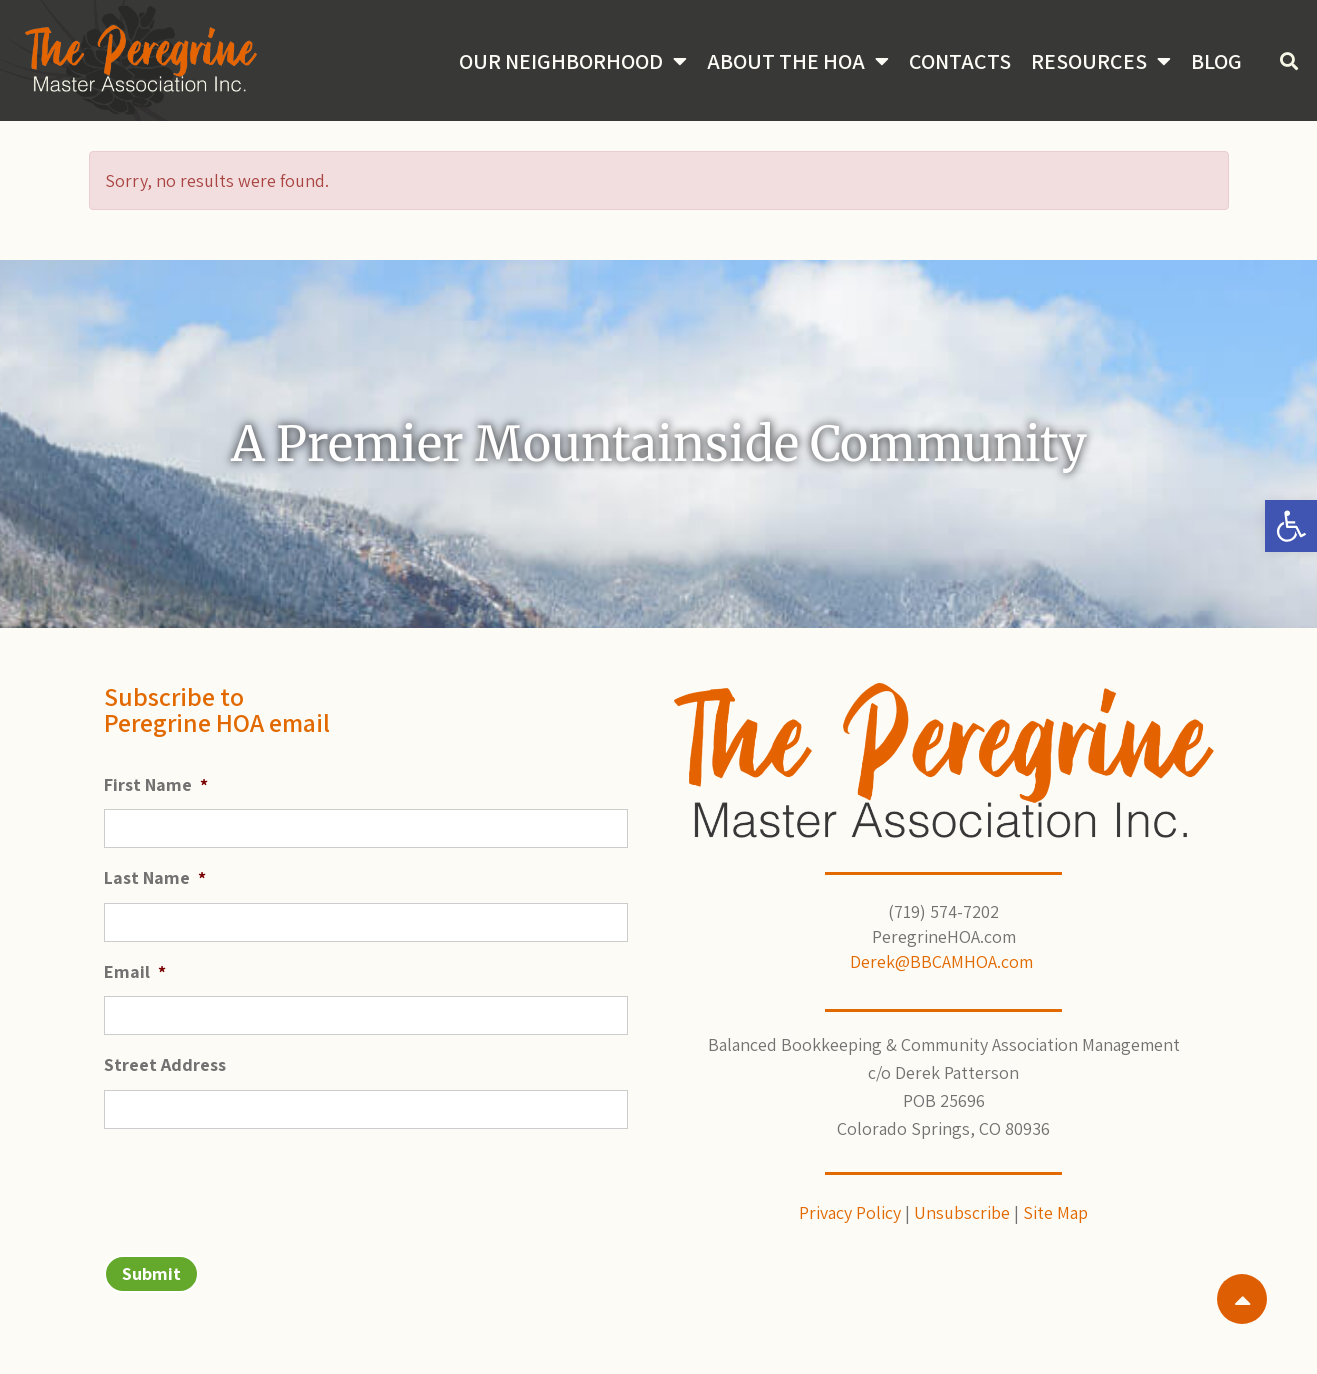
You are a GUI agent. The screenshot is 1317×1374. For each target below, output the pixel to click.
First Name (156, 784)
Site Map (1055, 1212)
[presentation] (256, 1184)
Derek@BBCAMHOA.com (943, 961)
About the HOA (798, 61)
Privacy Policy (850, 1212)
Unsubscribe (962, 1212)
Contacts (960, 61)
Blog (1216, 61)
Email (135, 971)
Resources (1101, 61)
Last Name (155, 877)
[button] (1291, 526)
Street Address (165, 1064)
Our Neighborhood (573, 61)
